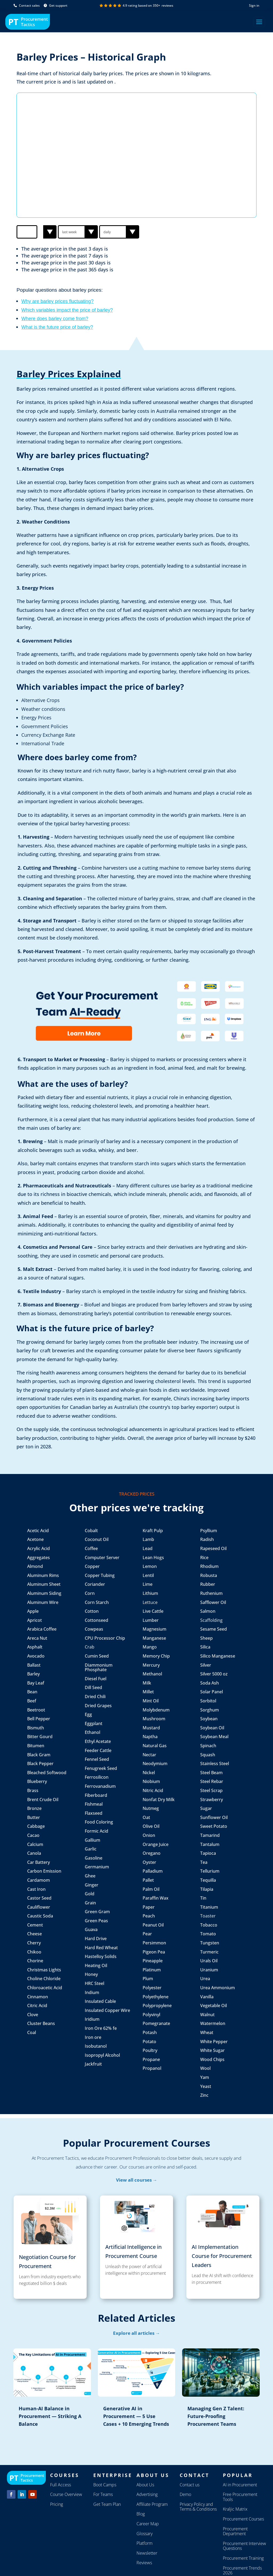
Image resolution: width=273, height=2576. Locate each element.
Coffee (91, 1548)
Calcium (35, 1844)
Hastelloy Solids (101, 1956)
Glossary (144, 2534)
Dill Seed (93, 1687)
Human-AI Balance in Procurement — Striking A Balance (50, 2416)
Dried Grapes (98, 1706)
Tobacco (208, 1925)
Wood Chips (212, 2059)
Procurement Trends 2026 (242, 2570)
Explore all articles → (136, 2333)
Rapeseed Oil (213, 1548)
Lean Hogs (153, 1557)
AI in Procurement (240, 2485)
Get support (55, 5)
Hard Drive (96, 1938)
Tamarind (210, 1835)
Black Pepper (41, 1763)
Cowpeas (94, 1629)
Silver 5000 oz (214, 1674)
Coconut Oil (97, 1539)
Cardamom (38, 1880)
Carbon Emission (44, 1871)
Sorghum (209, 1710)
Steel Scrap (211, 1790)
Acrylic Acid (38, 1548)
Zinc (204, 2095)
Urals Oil (209, 1961)
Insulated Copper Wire (107, 2010)
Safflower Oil (213, 1602)
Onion (149, 1835)
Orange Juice (155, 1844)
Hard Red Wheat (101, 1948)
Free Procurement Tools (240, 2496)
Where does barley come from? (54, 318)
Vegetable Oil (213, 2005)
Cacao (33, 1835)
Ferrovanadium (100, 1786)
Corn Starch (97, 1602)
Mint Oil (151, 1701)
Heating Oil (96, 1965)
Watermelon (212, 2023)
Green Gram (98, 1912)
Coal (31, 2032)
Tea (203, 1862)
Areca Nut (37, 1638)
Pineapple (153, 1961)
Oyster (149, 1862)
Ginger (91, 1885)
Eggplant (93, 1723)
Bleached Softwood (46, 1773)
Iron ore (93, 2037)
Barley (33, 1674)
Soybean (209, 1719)
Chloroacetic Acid (44, 1988)
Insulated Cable (100, 2001)
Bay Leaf (35, 1683)
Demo (185, 2494)
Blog (140, 2514)
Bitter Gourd (40, 1736)
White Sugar (212, 2050)
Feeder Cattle (98, 1750)
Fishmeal (94, 1804)
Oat (146, 1817)
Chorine (35, 1961)
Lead (147, 1548)
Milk (147, 1683)
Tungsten (209, 1943)
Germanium (97, 1867)
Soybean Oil (212, 1728)
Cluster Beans (41, 2023)
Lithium (150, 1593)
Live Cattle (153, 1611)
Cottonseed (96, 1620)
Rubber (207, 1584)
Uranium (209, 1970)
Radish (207, 1539)
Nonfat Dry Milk (159, 1799)
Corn (90, 1593)
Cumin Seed (97, 1656)
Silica (205, 1647)
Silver (205, 1665)
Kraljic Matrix (235, 2509)
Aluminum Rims (43, 1575)
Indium (92, 1992)
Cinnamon (37, 1997)
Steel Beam (211, 1773)
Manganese (154, 1638)
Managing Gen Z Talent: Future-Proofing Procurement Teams (215, 2416)
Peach (149, 1916)
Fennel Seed (97, 1759)
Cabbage (36, 1826)
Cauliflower (38, 1907)
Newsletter (146, 2553)
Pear (147, 1934)
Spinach (208, 1746)
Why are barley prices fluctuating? (57, 301)
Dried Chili (95, 1696)
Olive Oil (151, 1826)
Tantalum (209, 1844)
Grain (90, 1903)
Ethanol (92, 1732)
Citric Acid (37, 2005)
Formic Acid (96, 1831)
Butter (33, 1817)
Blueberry (37, 1781)
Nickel (149, 1773)
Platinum (152, 1970)
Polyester (152, 1988)
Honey (91, 1974)
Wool (205, 2068)
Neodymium (155, 1763)
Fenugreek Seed (101, 1768)
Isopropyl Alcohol (102, 2055)
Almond (35, 1566)
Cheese (34, 1934)
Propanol (152, 2068)
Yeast (205, 2086)
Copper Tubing (100, 1575)
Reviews (144, 2563)
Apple (33, 1611)
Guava (91, 1929)
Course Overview (66, 2494)
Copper (92, 1566)
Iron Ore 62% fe (101, 2028)
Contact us (189, 2485)
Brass (32, 1790)
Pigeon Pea (154, 1952)
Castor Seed (39, 1898)
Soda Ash (209, 1683)
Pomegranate (156, 2023)
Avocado (36, 1656)
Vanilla (207, 1997)
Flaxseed (93, 1813)
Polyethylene (155, 1997)
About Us (145, 2485)
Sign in (254, 5)
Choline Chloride (44, 1978)
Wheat (206, 2032)
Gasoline (93, 1858)
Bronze (34, 1808)
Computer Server (102, 1557)
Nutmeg (151, 1808)
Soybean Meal (214, 1736)
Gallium (92, 1840)
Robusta (208, 1575)
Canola (34, 1853)
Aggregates (38, 1557)
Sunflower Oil (214, 1817)
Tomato (208, 1934)
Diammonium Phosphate (99, 1667)
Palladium (153, 1871)
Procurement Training (243, 2558)
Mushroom (154, 1719)
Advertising (147, 2494)
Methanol (152, 1674)
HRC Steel (94, 1983)
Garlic (91, 1849)
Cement (35, 1925)
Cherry (34, 1943)
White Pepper (214, 2041)
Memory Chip (156, 1656)
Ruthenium (211, 1593)
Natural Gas (155, 1746)
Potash (150, 2032)
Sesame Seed (213, 1629)
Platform (144, 2543)
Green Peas (96, 1921)
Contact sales (27, 5)
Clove (32, 2015)
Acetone (35, 1539)
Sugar (206, 1808)
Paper (149, 1907)
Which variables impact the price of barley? (67, 310)
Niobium (151, 1781)
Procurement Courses (243, 2519)
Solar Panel (211, 1692)
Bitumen (35, 1746)
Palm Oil (151, 1889)
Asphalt (34, 1647)
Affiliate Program (152, 2504)
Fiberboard (96, 1795)
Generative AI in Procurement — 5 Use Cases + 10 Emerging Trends (136, 2416)
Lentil (148, 1575)
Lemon (150, 1566)
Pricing (56, 2504)
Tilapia (206, 1889)
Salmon (207, 1611)
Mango (150, 1647)
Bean (32, 1692)
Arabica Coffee (42, 1629)
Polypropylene (158, 2005)
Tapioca (208, 1853)
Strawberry (211, 1799)
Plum (148, 1978)
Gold (89, 1894)
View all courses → (136, 2180)
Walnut (207, 2015)
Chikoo (34, 1952)
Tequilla (208, 1880)
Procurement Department (235, 2531)
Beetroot (36, 1710)
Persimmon (154, 1943)
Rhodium (209, 1566)
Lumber (151, 1620)
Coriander (95, 1584)
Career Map (147, 2524)
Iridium (92, 2019)
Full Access (60, 2485)
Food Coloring (99, 1822)
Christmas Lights (44, 1970)
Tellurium (209, 1871)
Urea (205, 1978)
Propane (151, 2059)
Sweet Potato (213, 1826)
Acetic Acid (38, 1530)
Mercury (151, 1665)
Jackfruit (93, 2064)
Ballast (34, 1665)
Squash (207, 1755)
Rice (204, 1557)
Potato (149, 2041)
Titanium (209, 1907)
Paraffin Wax (155, 1898)
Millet (148, 1692)
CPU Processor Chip (105, 1638)
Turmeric (209, 1952)
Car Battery (38, 1862)
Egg (88, 1714)
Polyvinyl (151, 2015)
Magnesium (154, 1629)
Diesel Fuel (95, 1679)
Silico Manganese (217, 1656)
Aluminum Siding (44, 1593)
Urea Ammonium (217, 1988)
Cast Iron (36, 1889)
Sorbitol (208, 1701)
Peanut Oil (153, 1925)
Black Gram (38, 1755)
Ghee (90, 1876)
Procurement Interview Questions (244, 2546)
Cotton (92, 1611)
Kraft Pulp (153, 1530)
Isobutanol (96, 2046)
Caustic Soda (40, 1916)
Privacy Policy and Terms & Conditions (198, 2506)
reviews (167, 5)
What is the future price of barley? (57, 327)
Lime (147, 1584)
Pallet (148, 1880)
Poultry (150, 2050)
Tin (203, 1898)
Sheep (206, 1638)
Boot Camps (104, 2485)
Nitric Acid (153, 1790)
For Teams (103, 2494)
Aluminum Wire (42, 1602)
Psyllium (208, 1530)
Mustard (151, 1728)
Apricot (34, 1620)
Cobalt (91, 1530)
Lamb (148, 1539)
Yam (204, 2077)
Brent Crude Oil (42, 1799)
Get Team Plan (107, 2504)
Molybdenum (156, 1710)
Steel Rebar (211, 1781)
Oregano (151, 1853)
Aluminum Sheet (44, 1584)
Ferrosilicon (97, 1777)
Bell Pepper (38, 1719)
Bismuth (36, 1728)
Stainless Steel (214, 1763)
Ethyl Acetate (98, 1741)
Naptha (150, 1736)
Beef (32, 1701)
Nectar (149, 1755)
